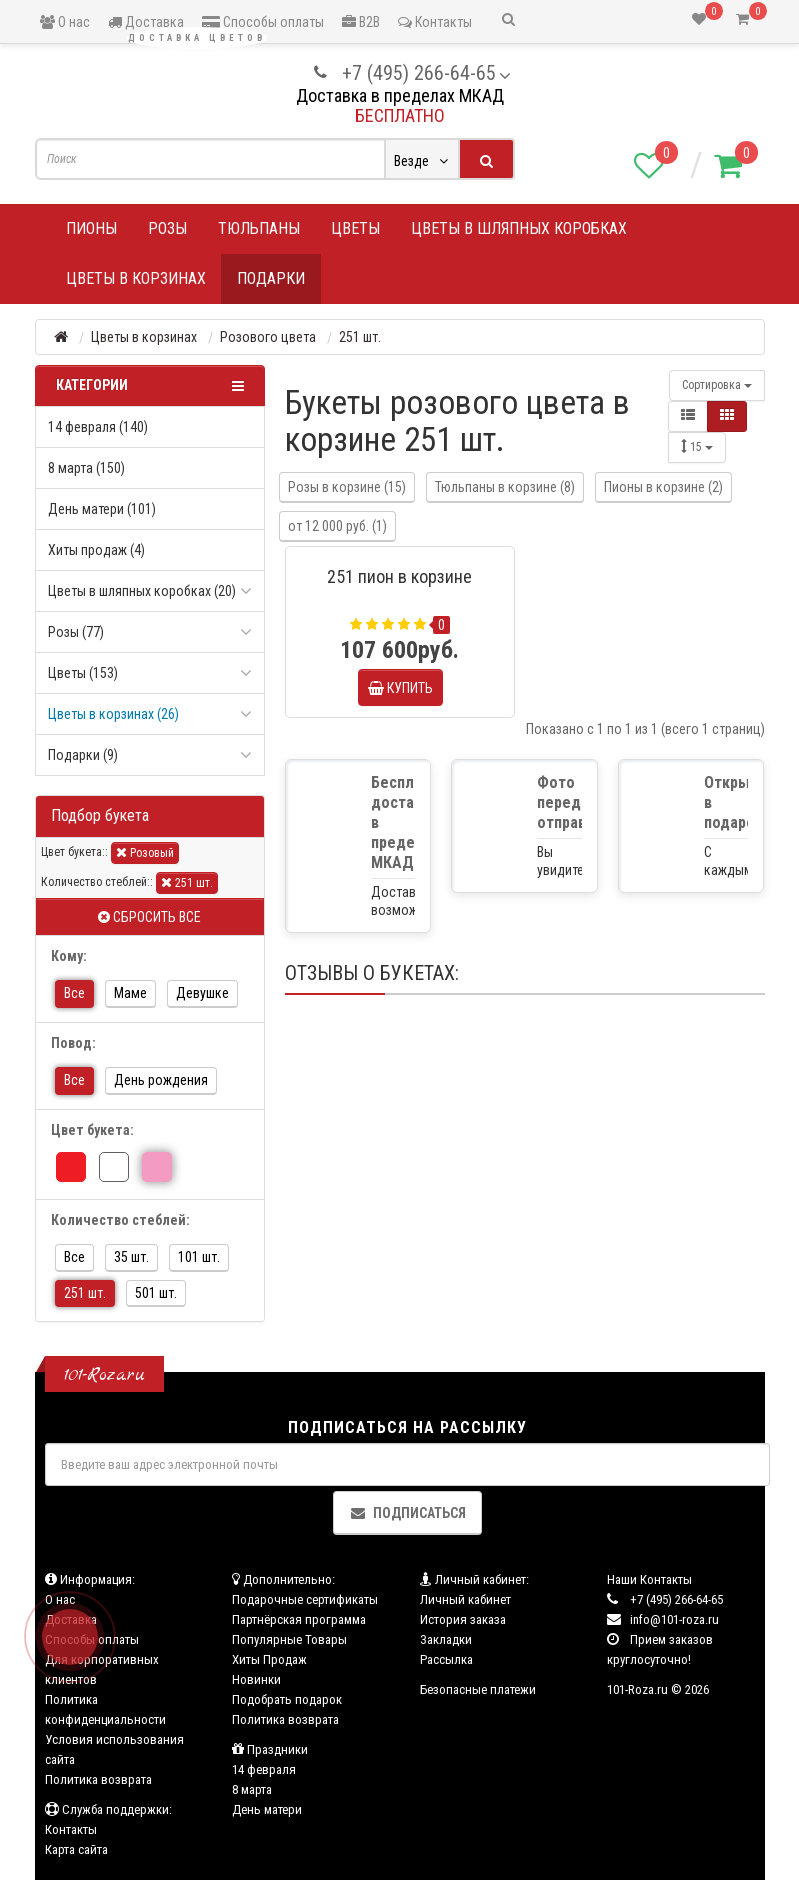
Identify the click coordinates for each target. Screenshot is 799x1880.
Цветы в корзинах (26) (113, 714)
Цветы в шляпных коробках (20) (142, 591)
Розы (167, 228)
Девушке (202, 993)
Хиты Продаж (269, 1659)
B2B (361, 22)
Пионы (91, 228)
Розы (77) (76, 632)
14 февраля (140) (98, 427)
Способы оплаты (263, 22)
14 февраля (264, 1769)
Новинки (256, 1679)
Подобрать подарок (287, 1699)
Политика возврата (98, 1779)
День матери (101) (102, 509)
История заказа (463, 1619)
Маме (130, 993)
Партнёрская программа (299, 1619)
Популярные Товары (289, 1639)
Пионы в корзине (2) (663, 487)
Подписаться (407, 1513)
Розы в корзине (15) (347, 487)
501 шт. (156, 1293)
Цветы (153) (83, 673)
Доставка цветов (197, 38)
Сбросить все (149, 917)
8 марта (252, 1789)
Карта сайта (76, 1849)
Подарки (271, 278)
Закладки (446, 1639)
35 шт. (131, 1257)
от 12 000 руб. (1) (337, 526)
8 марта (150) (86, 468)
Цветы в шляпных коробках (519, 228)
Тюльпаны (259, 228)
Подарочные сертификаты (305, 1599)
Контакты (435, 22)
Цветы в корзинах (136, 278)
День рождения (161, 1080)
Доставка (146, 22)
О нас (65, 22)
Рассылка (446, 1659)
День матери (267, 1809)
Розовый (145, 852)
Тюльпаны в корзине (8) (505, 487)
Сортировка (717, 385)
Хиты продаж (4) (96, 550)
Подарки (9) (83, 755)
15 (697, 446)
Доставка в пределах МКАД (400, 95)
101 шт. (199, 1257)
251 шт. (187, 882)
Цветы (355, 228)
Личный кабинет (465, 1599)
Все (74, 993)
